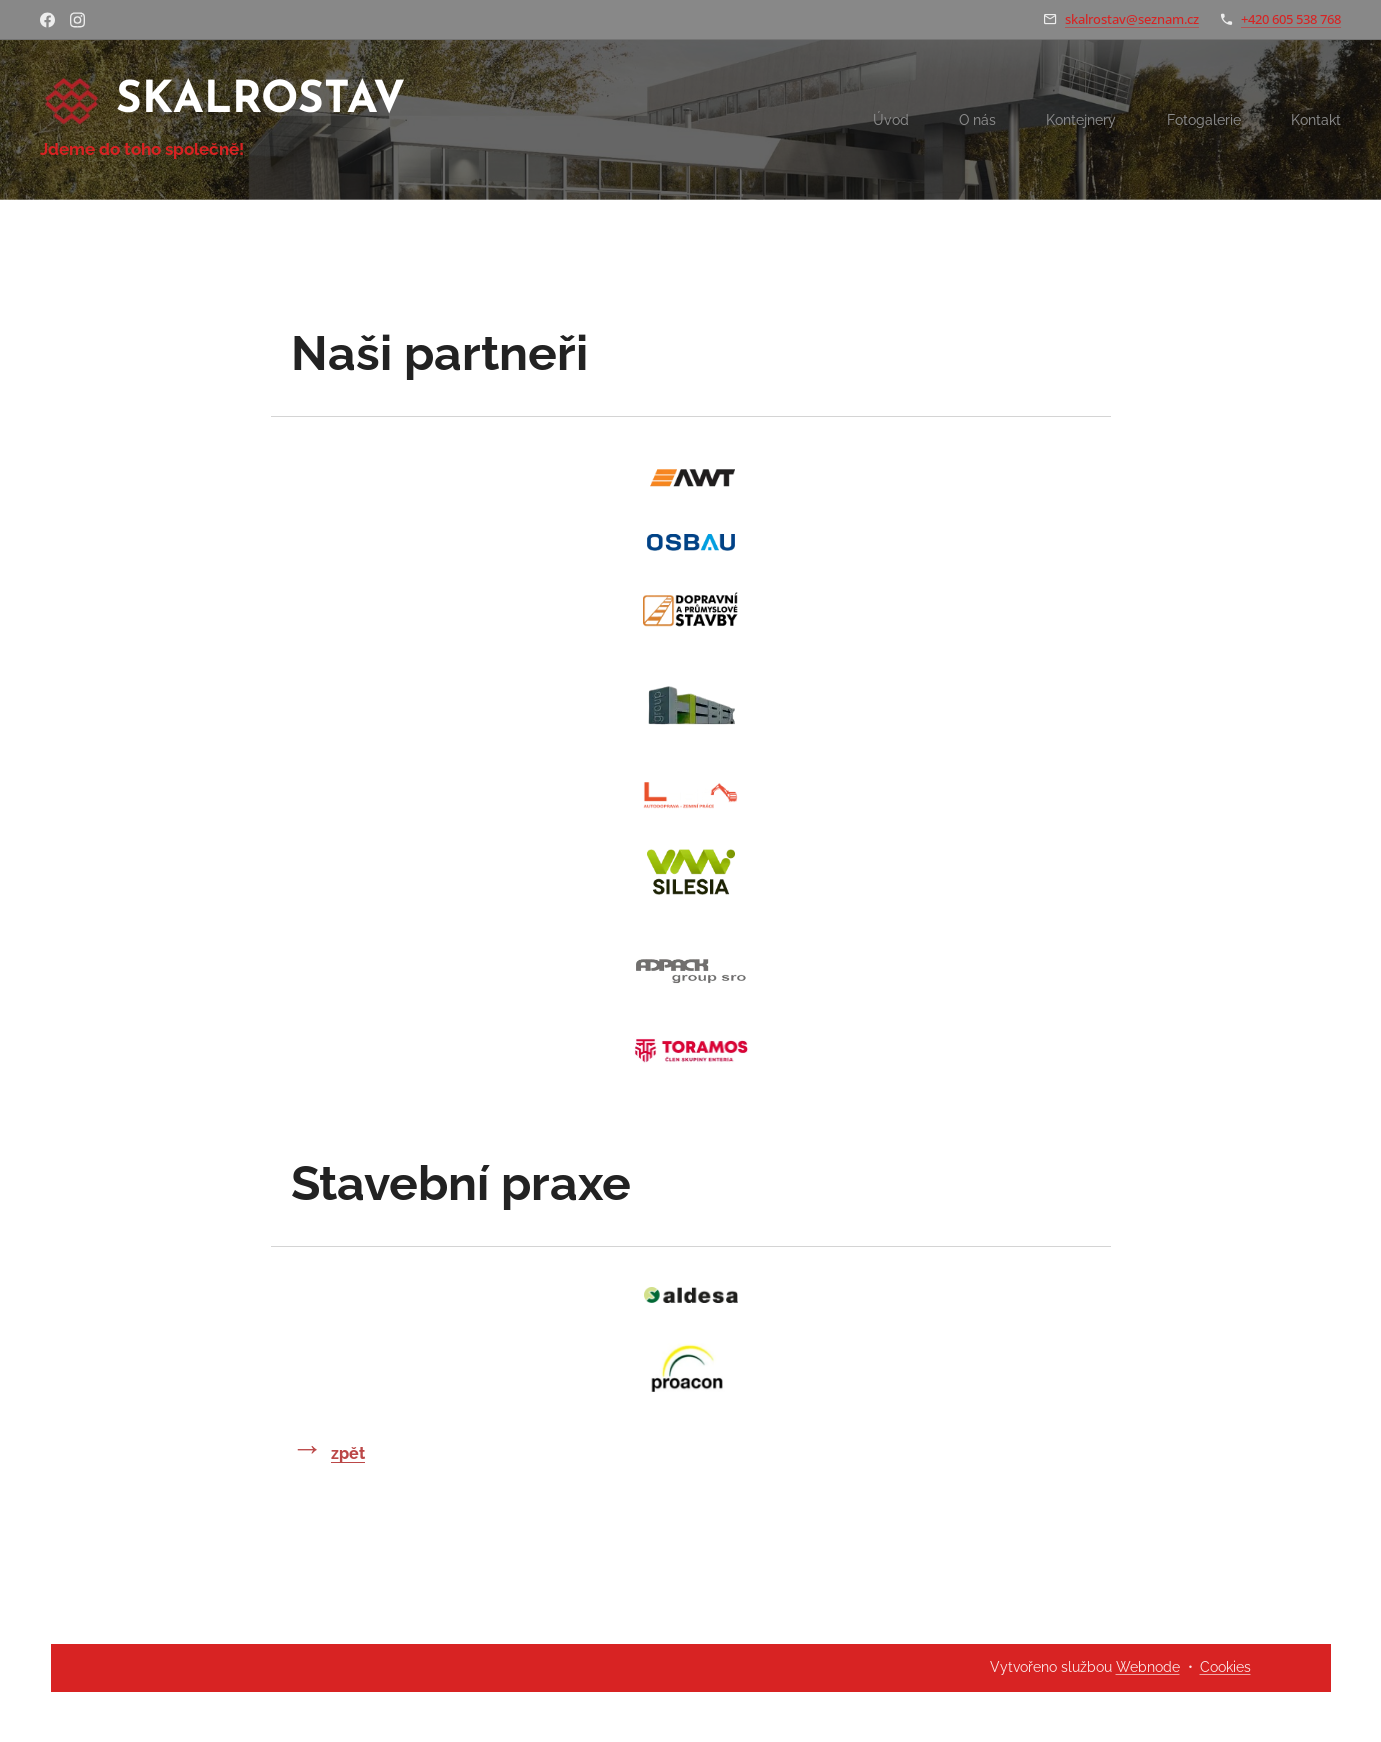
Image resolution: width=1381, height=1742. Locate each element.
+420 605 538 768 (1291, 19)
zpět (348, 1453)
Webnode (1148, 1667)
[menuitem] (877, 120)
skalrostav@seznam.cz (1132, 19)
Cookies (1225, 1667)
